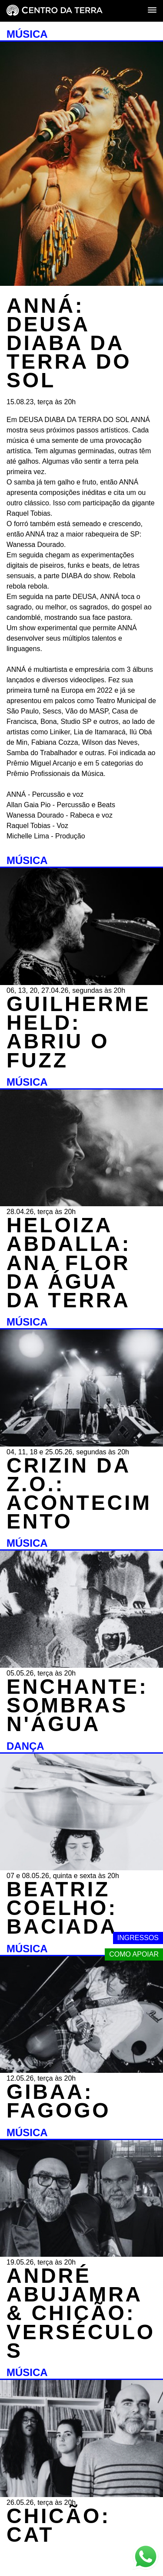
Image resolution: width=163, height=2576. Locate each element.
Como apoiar (134, 1954)
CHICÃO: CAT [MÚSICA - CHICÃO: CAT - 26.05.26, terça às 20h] (58, 2525)
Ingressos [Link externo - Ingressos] (138, 1937)
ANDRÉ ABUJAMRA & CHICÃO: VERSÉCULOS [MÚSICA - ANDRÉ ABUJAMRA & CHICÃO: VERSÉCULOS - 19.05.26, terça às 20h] (81, 2313)
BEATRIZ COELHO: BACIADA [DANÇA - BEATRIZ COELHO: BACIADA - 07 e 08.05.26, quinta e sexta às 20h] (62, 1908)
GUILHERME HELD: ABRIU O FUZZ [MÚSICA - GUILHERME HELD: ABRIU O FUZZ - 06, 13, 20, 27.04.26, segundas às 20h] (78, 1032)
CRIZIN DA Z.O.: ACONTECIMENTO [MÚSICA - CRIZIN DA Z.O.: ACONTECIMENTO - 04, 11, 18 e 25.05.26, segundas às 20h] (79, 1493)
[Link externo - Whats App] (145, 2557)
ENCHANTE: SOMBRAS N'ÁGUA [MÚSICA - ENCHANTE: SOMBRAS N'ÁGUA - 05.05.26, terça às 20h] (77, 1705)
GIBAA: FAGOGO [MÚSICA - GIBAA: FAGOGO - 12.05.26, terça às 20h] (58, 2101)
